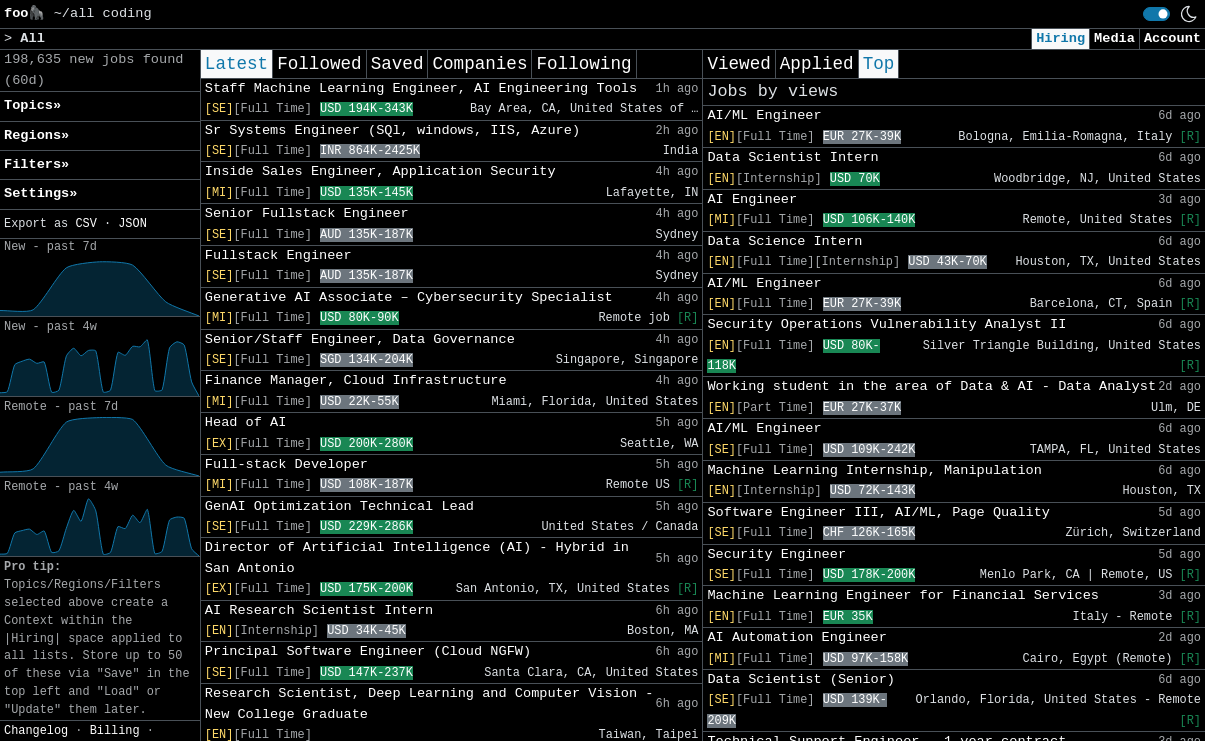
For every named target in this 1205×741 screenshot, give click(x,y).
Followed (319, 64)
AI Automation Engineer (796, 637)
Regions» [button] (36, 135)
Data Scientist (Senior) (801, 679)
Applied (817, 64)
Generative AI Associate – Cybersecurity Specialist (409, 297)
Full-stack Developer (286, 464)
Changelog (36, 731)
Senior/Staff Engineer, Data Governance (360, 339)
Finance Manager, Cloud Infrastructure (356, 380)
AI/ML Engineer (764, 115)
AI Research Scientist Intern (319, 610)
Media (1114, 38)
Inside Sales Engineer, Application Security (380, 171)
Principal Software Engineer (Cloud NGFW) (368, 651)
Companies (479, 64)
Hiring (1060, 38)
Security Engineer (776, 554)
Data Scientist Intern (792, 157)
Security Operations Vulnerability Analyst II (886, 324)
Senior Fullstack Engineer (307, 213)
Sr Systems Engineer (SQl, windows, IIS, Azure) (392, 130)
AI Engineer (752, 199)
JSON (132, 224)
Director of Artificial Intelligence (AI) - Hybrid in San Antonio (417, 557)
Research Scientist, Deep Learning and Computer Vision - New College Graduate (429, 703)
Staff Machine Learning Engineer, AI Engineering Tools (421, 88)
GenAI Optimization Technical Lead (339, 506)
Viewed (738, 64)
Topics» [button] (32, 105)
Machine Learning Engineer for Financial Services (903, 595)
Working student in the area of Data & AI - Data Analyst (931, 386)
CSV (85, 224)
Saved (397, 64)
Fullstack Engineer (278, 255)
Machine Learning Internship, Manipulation (874, 470)
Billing (115, 731)
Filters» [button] (36, 164)
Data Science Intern (784, 241)
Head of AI (246, 422)
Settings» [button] (40, 193)
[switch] (1156, 14)
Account (1172, 38)
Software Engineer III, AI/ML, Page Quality (878, 512)
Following (583, 64)
